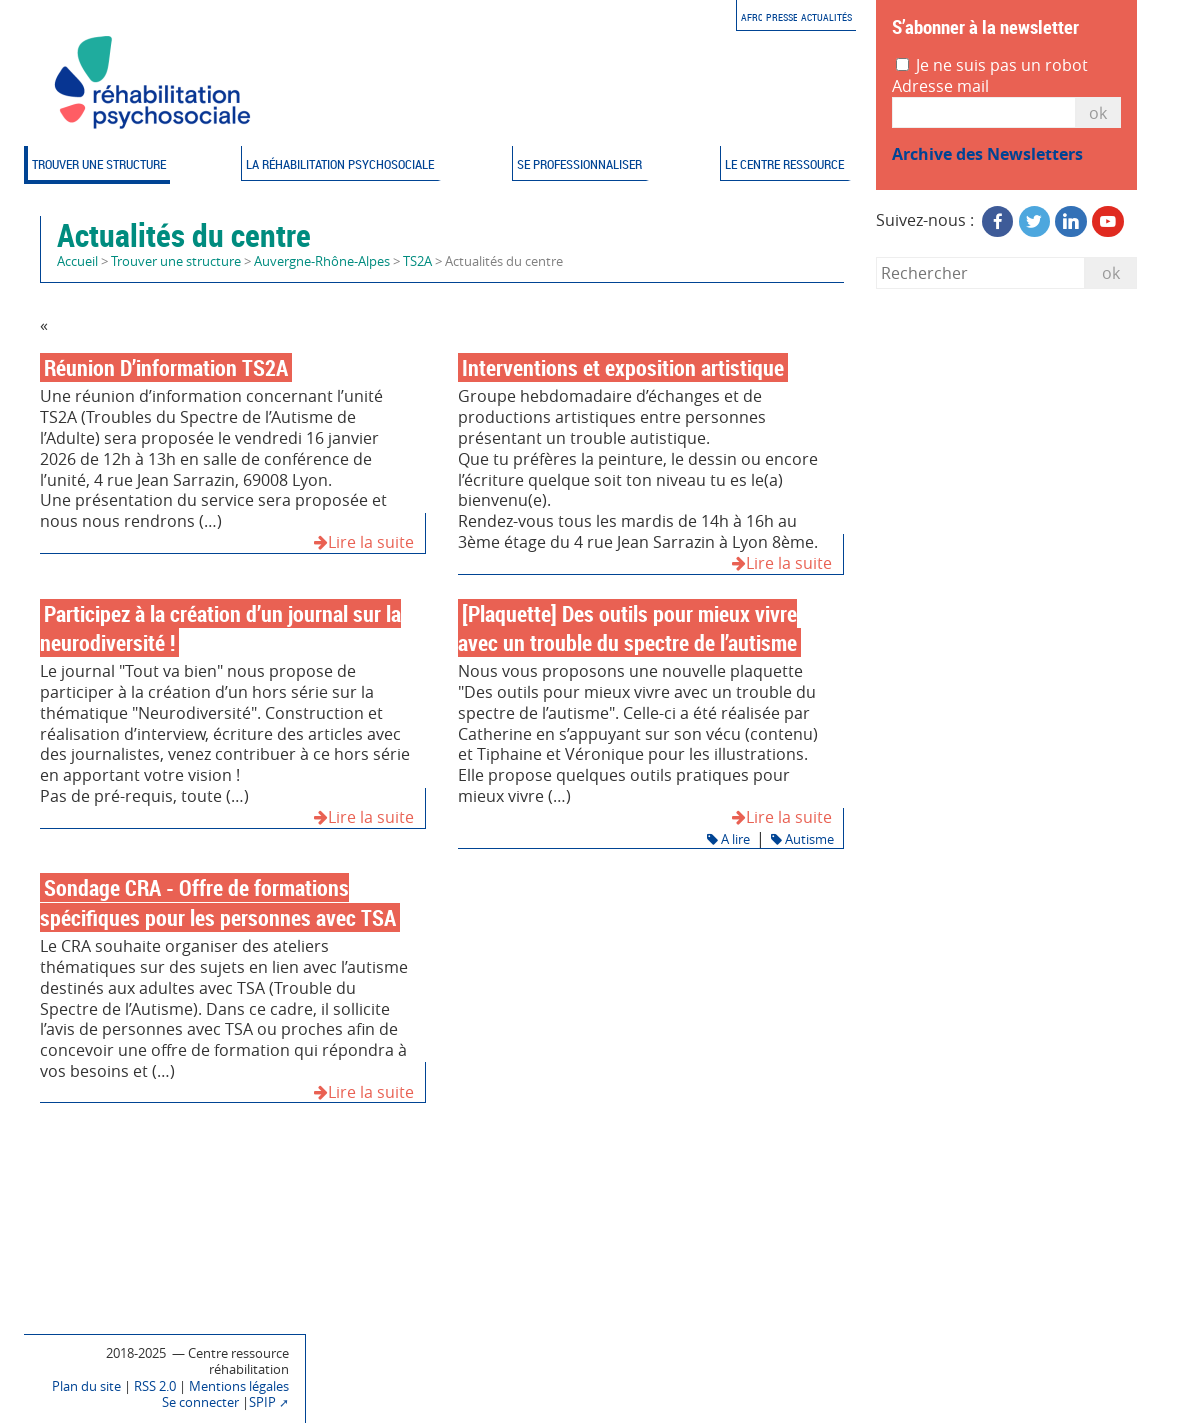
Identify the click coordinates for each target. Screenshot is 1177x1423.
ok (1111, 273)
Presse (782, 17)
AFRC (752, 17)
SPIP (262, 1402)
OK (1098, 113)
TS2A (417, 261)
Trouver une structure (99, 164)
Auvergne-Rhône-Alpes (322, 261)
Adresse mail (940, 86)
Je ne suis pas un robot (992, 65)
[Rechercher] (980, 272)
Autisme (802, 839)
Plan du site (86, 1386)
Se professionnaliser (579, 164)
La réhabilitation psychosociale (340, 164)
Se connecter (200, 1402)
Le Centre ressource (784, 164)
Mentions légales (239, 1386)
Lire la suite (364, 542)
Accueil (77, 261)
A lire (728, 839)
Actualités (826, 17)
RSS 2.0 (155, 1386)
